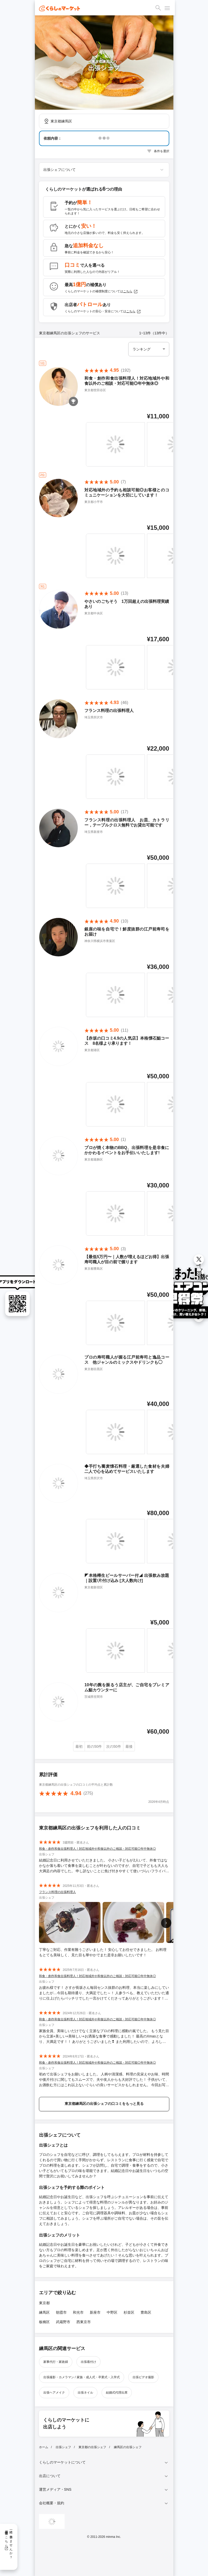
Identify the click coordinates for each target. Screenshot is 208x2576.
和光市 (78, 2312)
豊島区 (146, 2312)
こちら (130, 291)
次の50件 (113, 1746)
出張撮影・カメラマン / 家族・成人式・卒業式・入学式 (81, 2377)
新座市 (95, 2312)
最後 (129, 1746)
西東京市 (83, 2322)
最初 (79, 1746)
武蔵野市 (63, 2322)
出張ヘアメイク (54, 2392)
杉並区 (129, 2312)
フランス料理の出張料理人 (57, 1892)
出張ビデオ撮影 (143, 2377)
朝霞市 (61, 2312)
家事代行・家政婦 (55, 2362)
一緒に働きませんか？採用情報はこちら (8, 2543)
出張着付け (88, 2362)
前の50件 (94, 1746)
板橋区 (44, 2322)
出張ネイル (85, 2392)
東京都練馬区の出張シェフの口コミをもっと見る (104, 2104)
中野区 (112, 2312)
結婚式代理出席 (116, 2392)
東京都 (44, 2303)
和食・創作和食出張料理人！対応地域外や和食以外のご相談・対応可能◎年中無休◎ (97, 1848)
